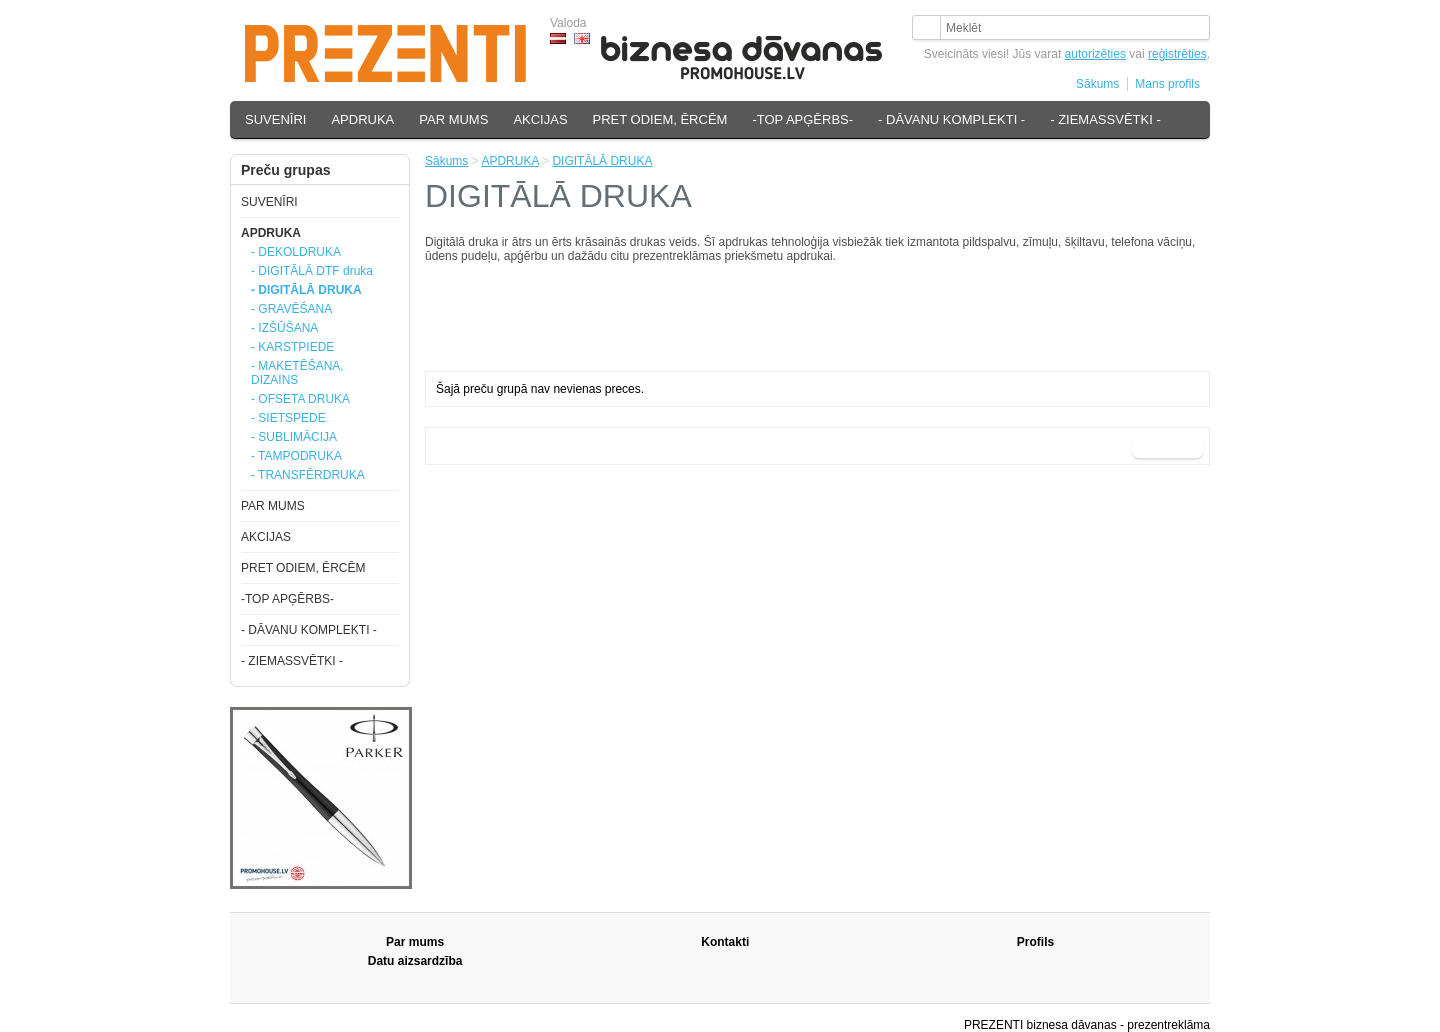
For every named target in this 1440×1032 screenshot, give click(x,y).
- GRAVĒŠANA (291, 309)
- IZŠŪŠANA (284, 328)
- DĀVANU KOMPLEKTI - (951, 119)
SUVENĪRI (275, 119)
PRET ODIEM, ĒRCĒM (660, 119)
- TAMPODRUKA (296, 456)
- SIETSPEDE (288, 418)
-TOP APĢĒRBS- (802, 119)
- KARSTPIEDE (292, 347)
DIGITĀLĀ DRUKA (602, 161)
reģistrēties (1177, 54)
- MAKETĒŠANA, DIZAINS (297, 373)
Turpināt (1167, 446)
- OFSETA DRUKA (300, 399)
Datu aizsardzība (415, 961)
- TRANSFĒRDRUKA (308, 475)
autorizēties (1095, 54)
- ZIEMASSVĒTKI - (1105, 119)
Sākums (1097, 84)
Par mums (415, 942)
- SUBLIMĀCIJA (294, 437)
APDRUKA (362, 119)
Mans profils (1167, 84)
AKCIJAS (540, 119)
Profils (1035, 942)
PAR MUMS (453, 119)
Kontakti (725, 942)
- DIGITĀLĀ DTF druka (312, 271)
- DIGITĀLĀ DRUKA (306, 290)
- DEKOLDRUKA (296, 252)
